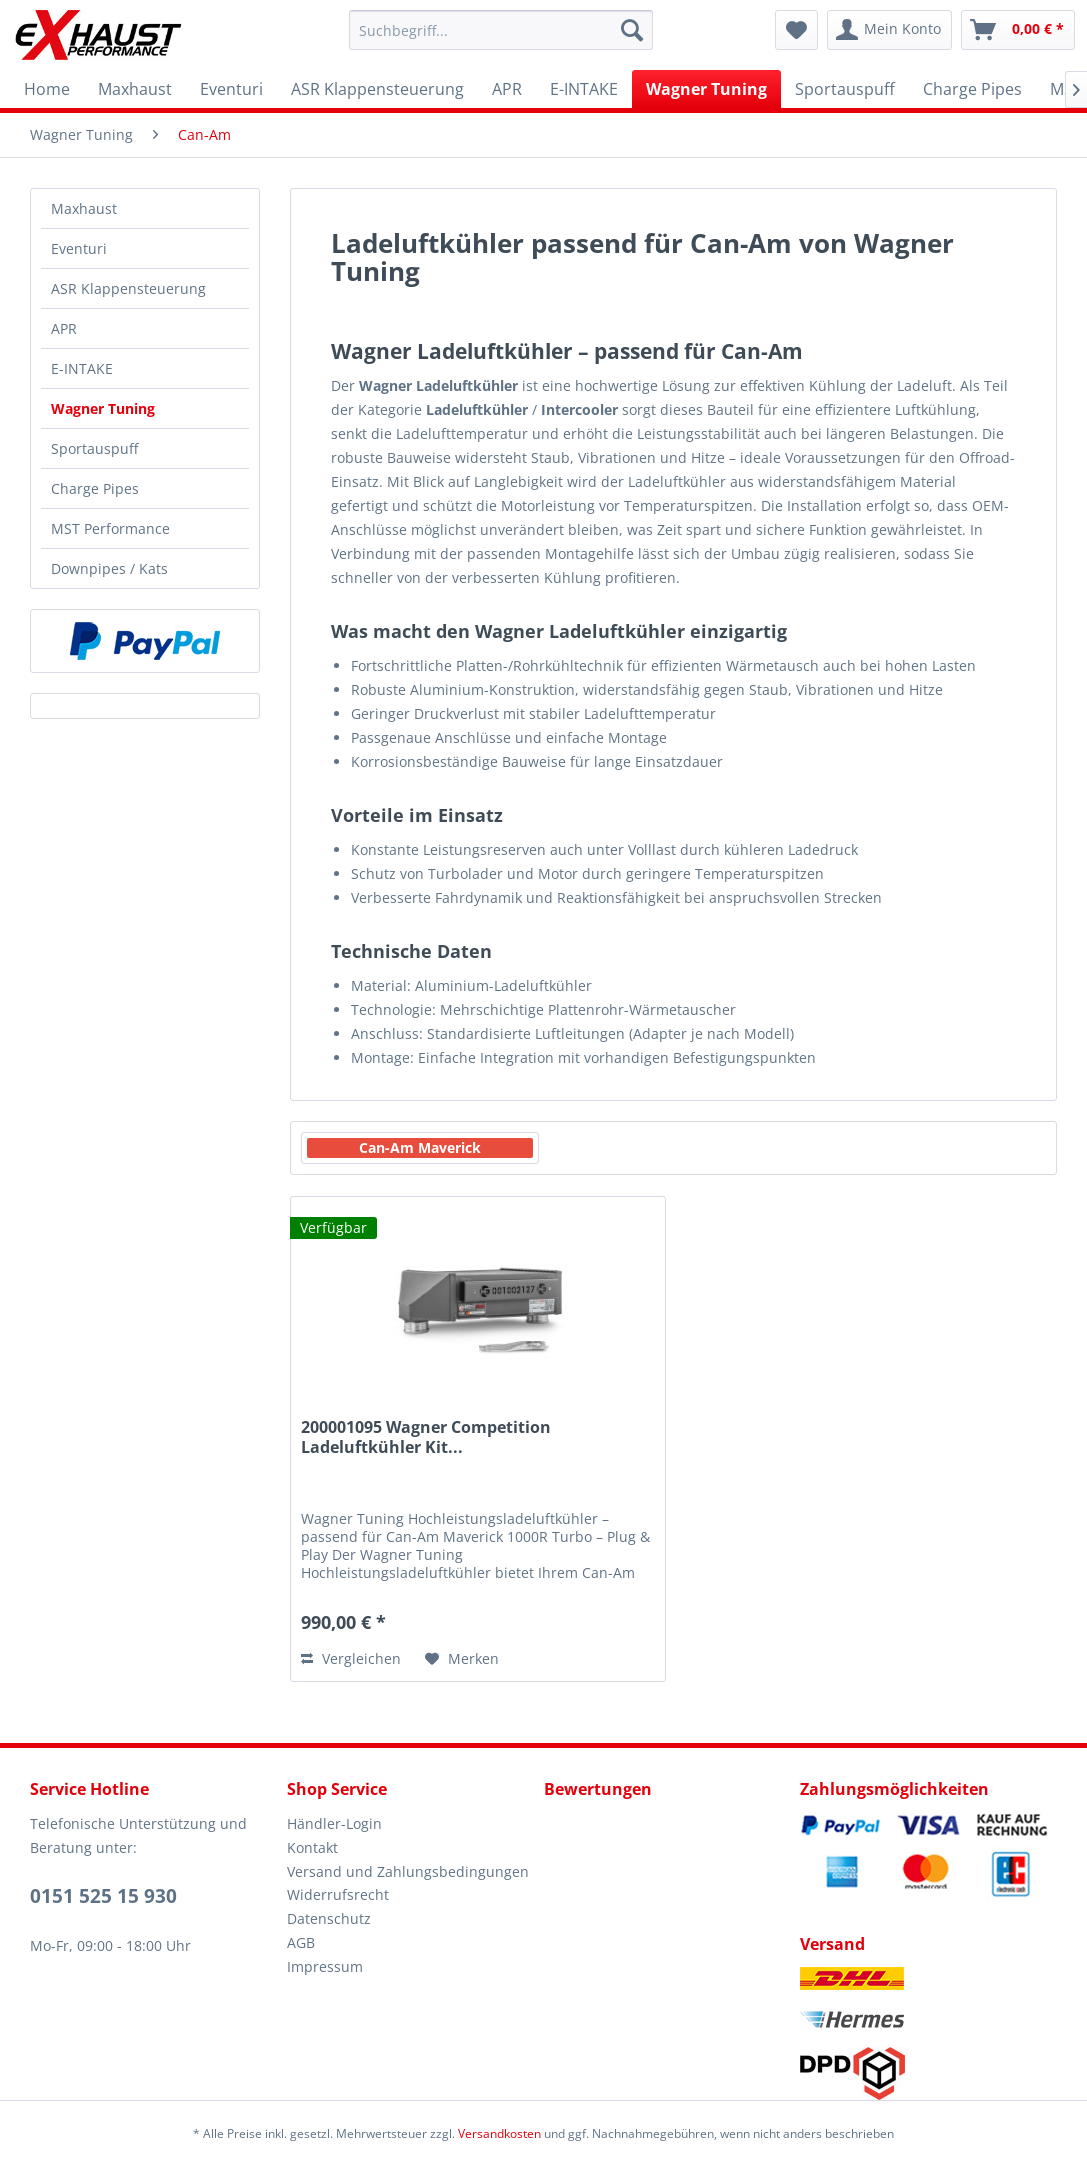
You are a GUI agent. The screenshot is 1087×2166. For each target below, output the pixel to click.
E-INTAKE (82, 368)
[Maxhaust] (135, 89)
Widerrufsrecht (338, 1894)
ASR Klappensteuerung (128, 288)
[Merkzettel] (796, 30)
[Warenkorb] (1018, 30)
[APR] (507, 89)
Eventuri (79, 248)
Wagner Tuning (103, 408)
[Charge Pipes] (972, 89)
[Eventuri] (231, 89)
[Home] (47, 89)
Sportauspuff (94, 448)
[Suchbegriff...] (501, 30)
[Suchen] (632, 30)
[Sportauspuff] (845, 89)
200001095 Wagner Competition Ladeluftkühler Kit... (426, 1437)
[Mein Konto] (889, 30)
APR (64, 328)
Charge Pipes (95, 488)
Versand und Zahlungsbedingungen (408, 1871)
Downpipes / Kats (109, 568)
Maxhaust (84, 208)
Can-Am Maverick (420, 1147)
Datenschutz (329, 1918)
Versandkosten (499, 2133)
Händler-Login (334, 1823)
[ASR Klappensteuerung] (377, 89)
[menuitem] (501, 30)
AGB (301, 1942)
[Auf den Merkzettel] (462, 1659)
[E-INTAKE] (584, 89)
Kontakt (312, 1847)
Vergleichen (351, 1658)
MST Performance (110, 528)
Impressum (325, 1966)
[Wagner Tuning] (706, 89)
